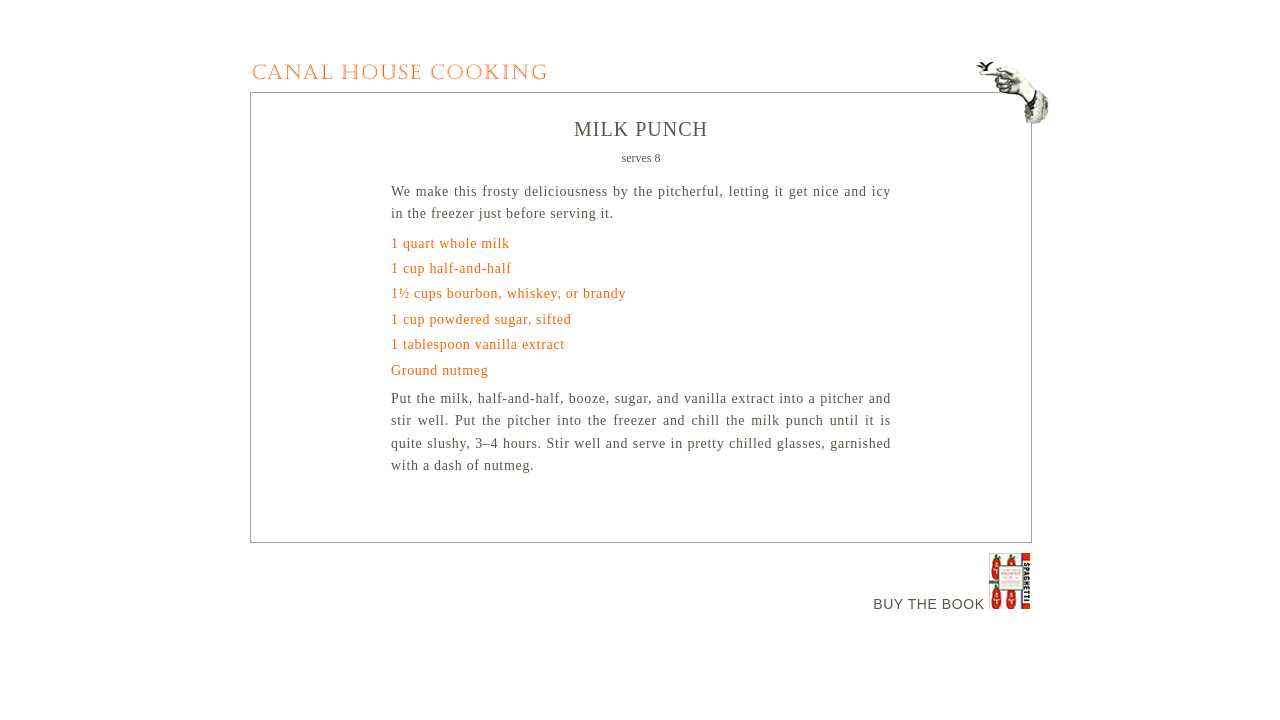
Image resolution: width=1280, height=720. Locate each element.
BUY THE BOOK (928, 604)
